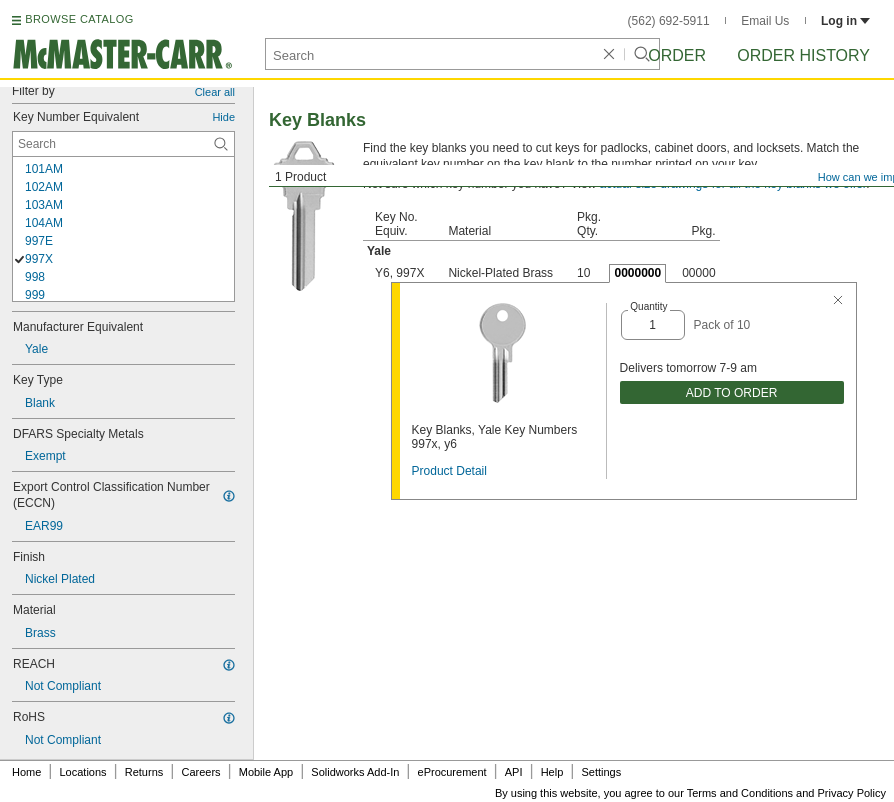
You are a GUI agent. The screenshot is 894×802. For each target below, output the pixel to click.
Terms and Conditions (740, 793)
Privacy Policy (852, 793)
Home (26, 772)
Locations (83, 772)
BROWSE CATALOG (79, 19)
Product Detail (449, 471)
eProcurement (452, 772)
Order (677, 55)
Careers (200, 772)
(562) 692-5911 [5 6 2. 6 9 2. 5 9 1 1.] (669, 21)
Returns (144, 772)
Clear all (215, 92)
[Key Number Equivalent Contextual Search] (123, 144)
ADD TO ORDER (732, 393)
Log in (845, 21)
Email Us (765, 21)
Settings (601, 772)
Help (552, 772)
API (514, 772)
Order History (803, 55)
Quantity (648, 306)
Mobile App (266, 772)
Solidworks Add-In (355, 772)
